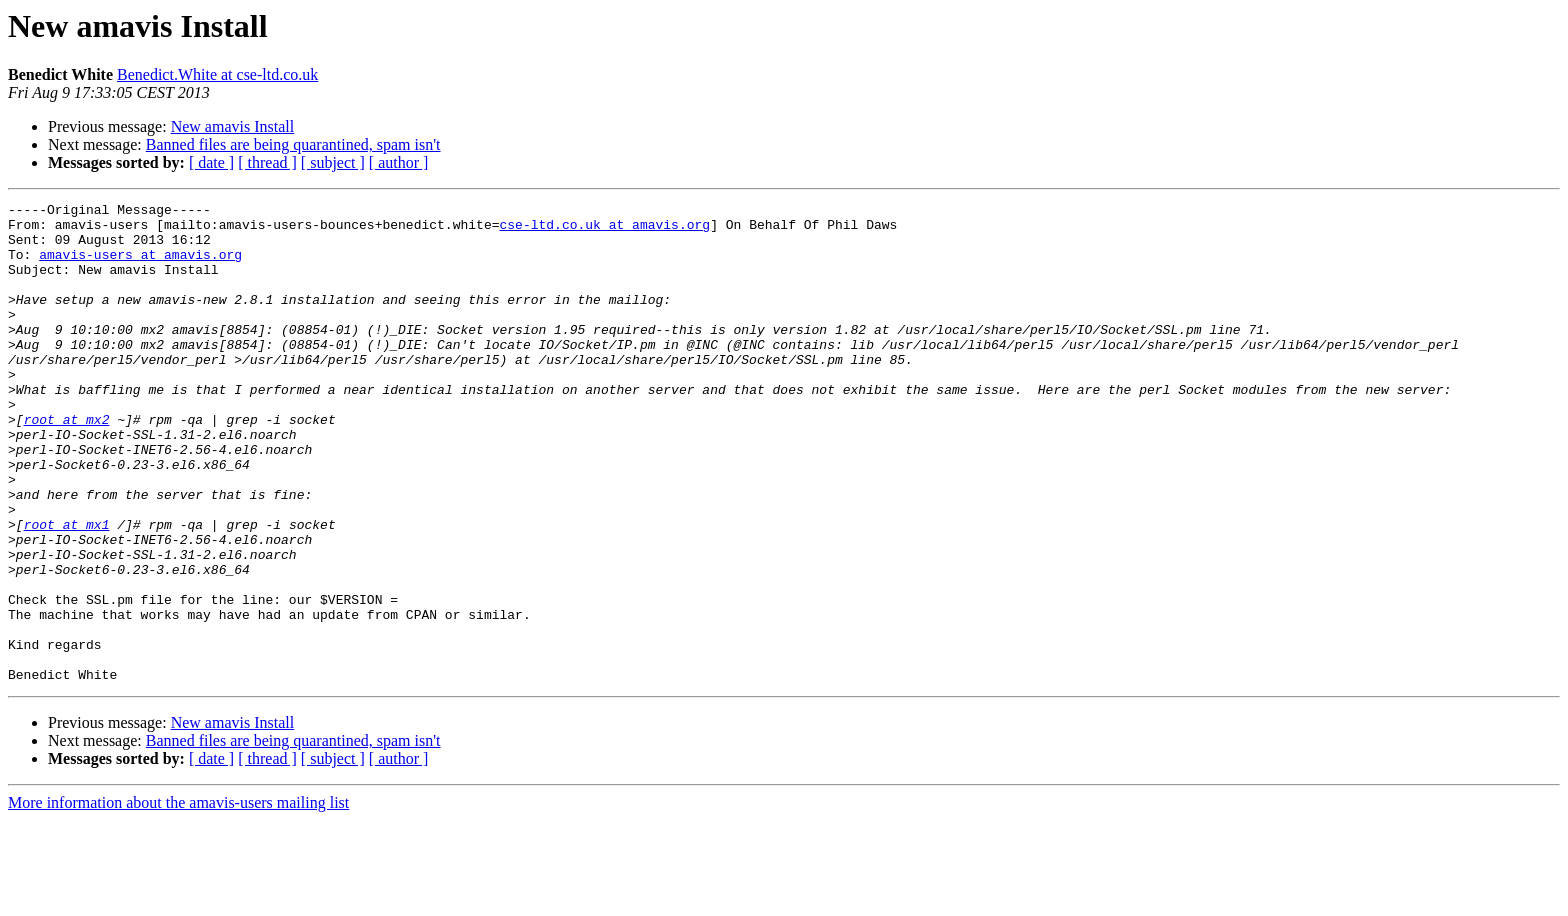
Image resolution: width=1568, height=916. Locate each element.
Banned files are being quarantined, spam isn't (293, 144)
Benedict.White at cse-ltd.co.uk (217, 74)
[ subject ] (333, 162)
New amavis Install (233, 126)
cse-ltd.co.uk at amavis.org (604, 230)
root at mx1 (67, 590)
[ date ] (211, 162)
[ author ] (399, 162)
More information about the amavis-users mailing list (178, 898)
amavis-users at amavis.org (140, 266)
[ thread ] (267, 162)
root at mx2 (67, 464)
